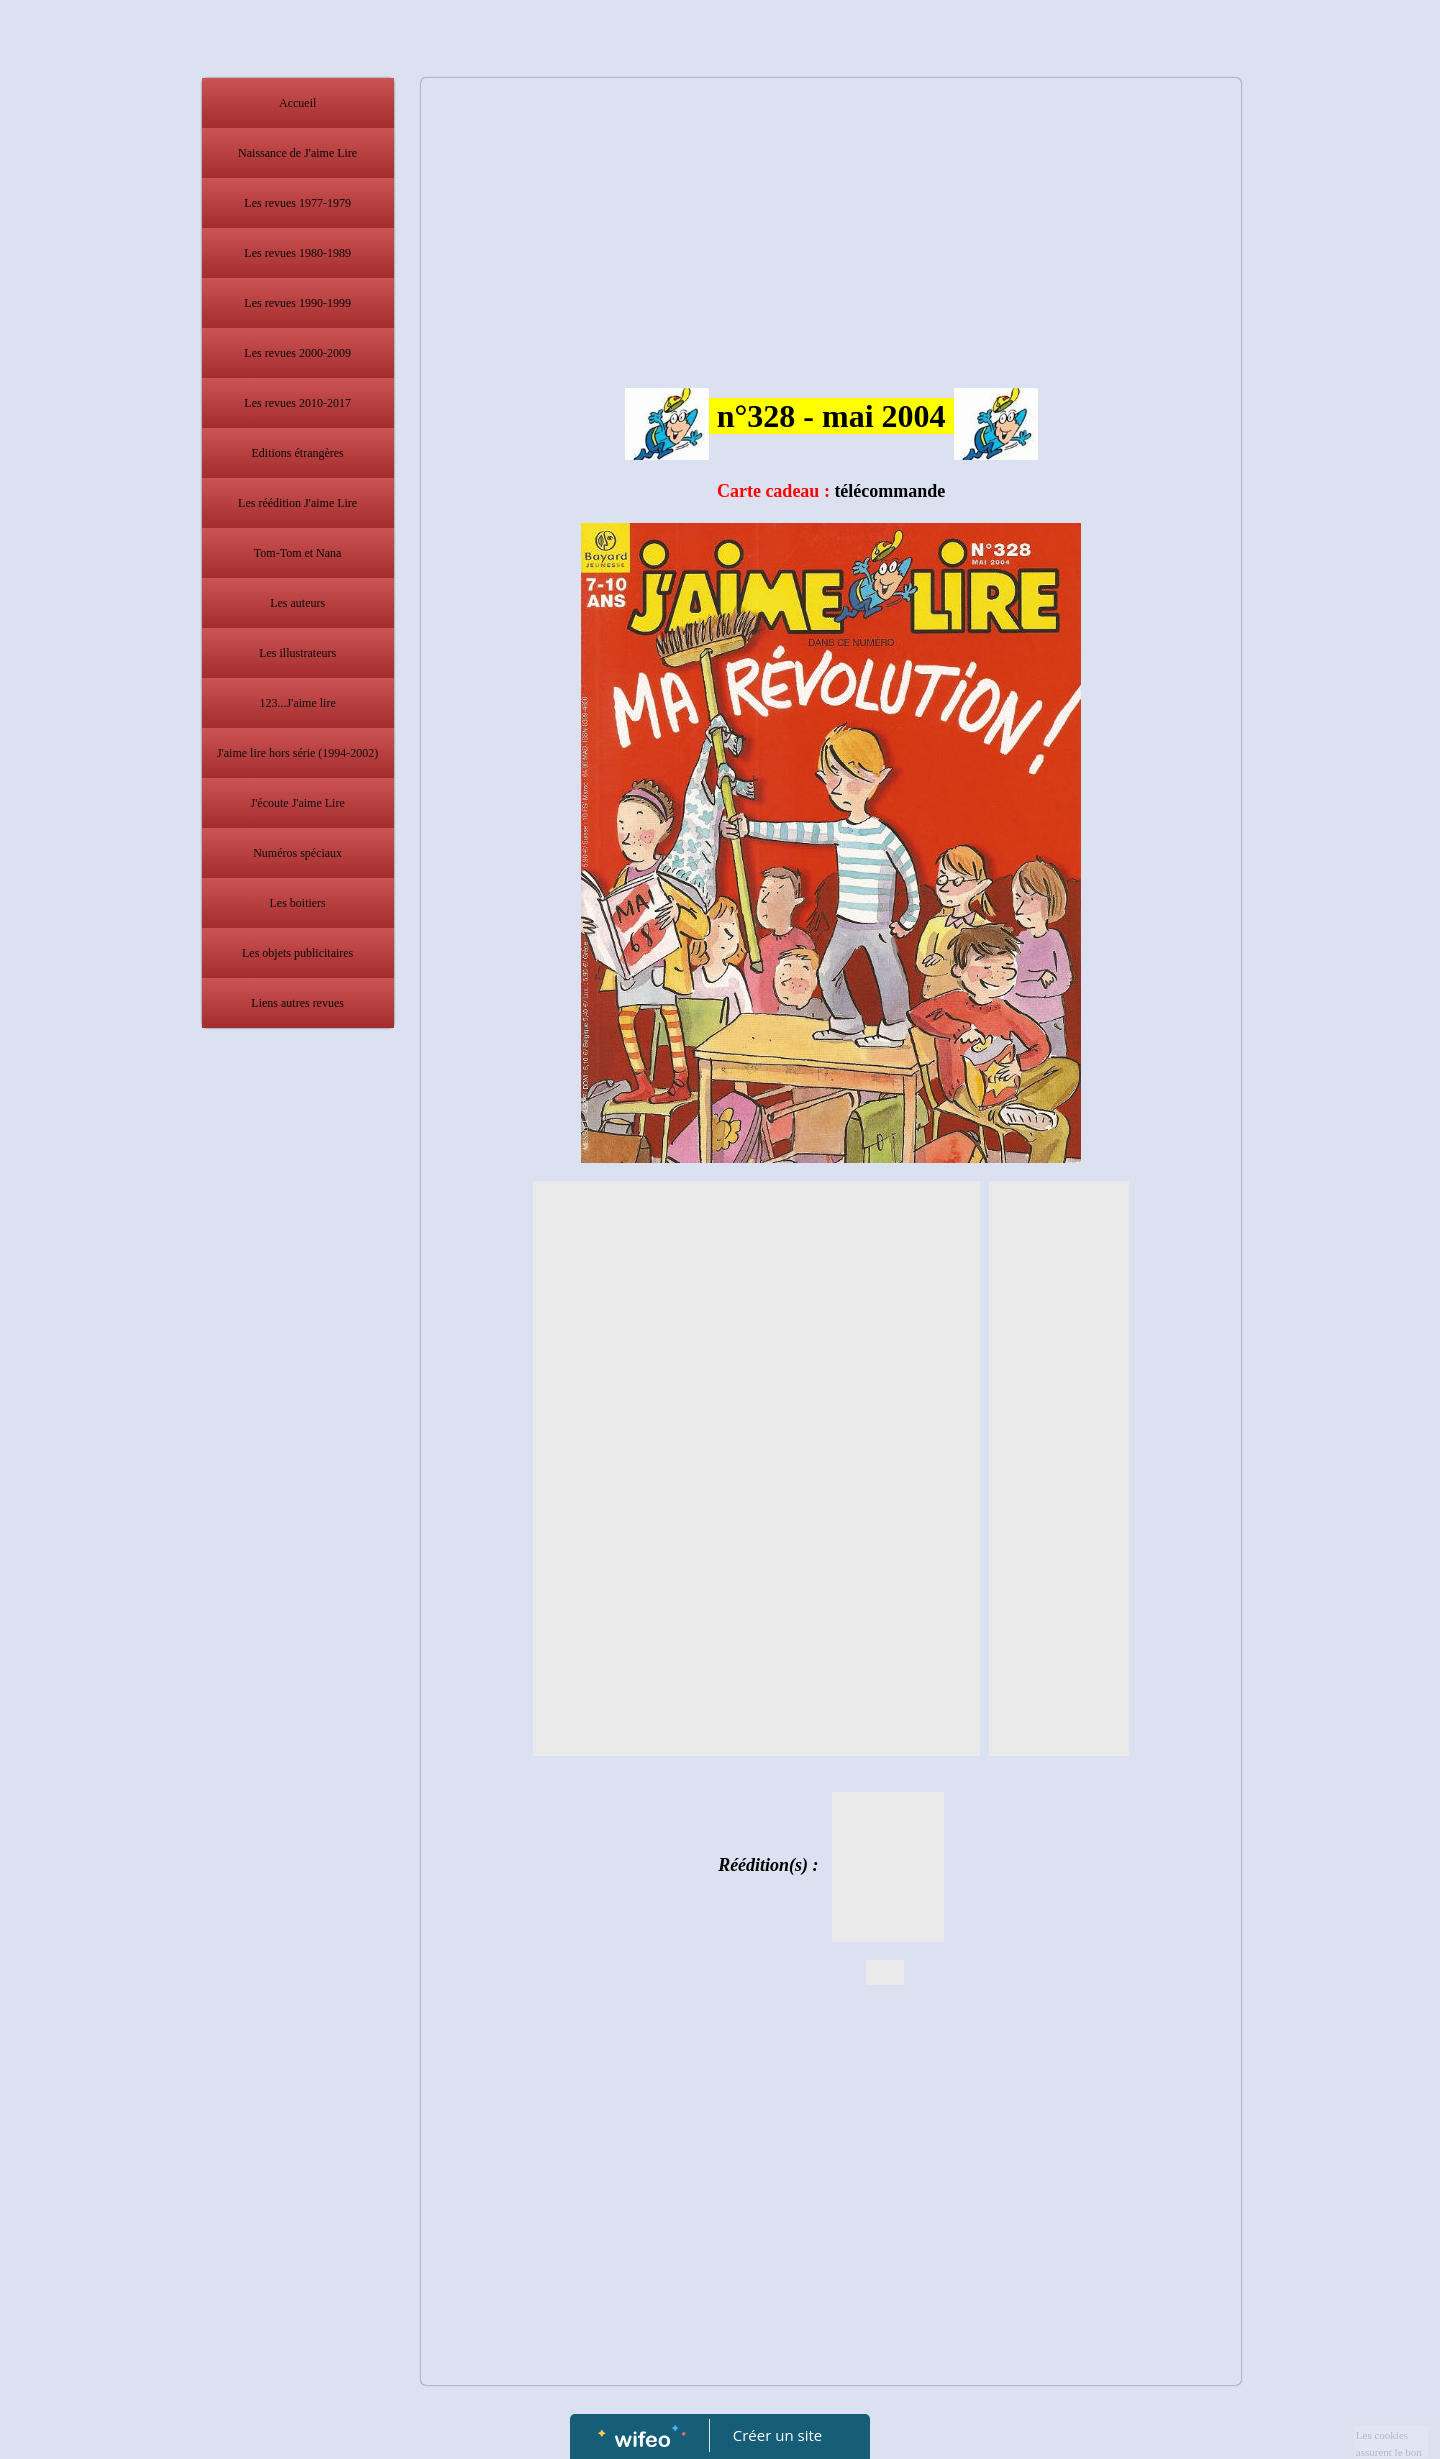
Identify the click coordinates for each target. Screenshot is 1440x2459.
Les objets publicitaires (297, 953)
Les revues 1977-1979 (297, 203)
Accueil (297, 103)
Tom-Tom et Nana (298, 553)
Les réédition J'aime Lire (297, 503)
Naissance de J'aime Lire (297, 153)
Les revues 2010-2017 (297, 403)
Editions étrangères (297, 453)
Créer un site (777, 2435)
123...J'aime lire (298, 703)
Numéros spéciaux (297, 853)
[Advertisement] (298, 1438)
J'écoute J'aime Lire (297, 803)
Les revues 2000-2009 (297, 353)
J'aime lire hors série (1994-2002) (297, 753)
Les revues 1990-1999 (297, 303)
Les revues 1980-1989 (297, 253)
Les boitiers (297, 903)
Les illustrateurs (297, 653)
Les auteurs (297, 603)
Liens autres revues (297, 1003)
